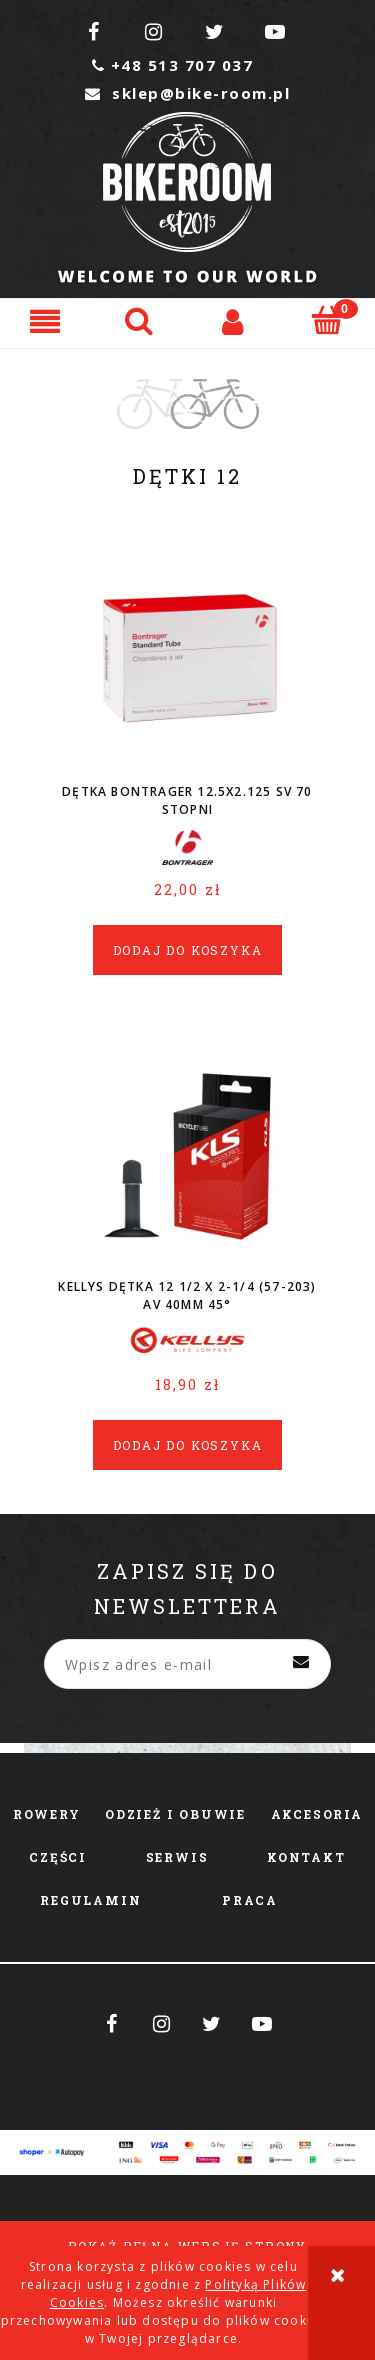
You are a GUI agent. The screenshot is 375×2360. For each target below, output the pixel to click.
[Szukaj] (141, 319)
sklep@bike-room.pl (187, 93)
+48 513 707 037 (172, 65)
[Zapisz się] (301, 1664)
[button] (47, 320)
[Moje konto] (235, 320)
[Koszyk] (328, 319)
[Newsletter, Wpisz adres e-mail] (187, 1664)
